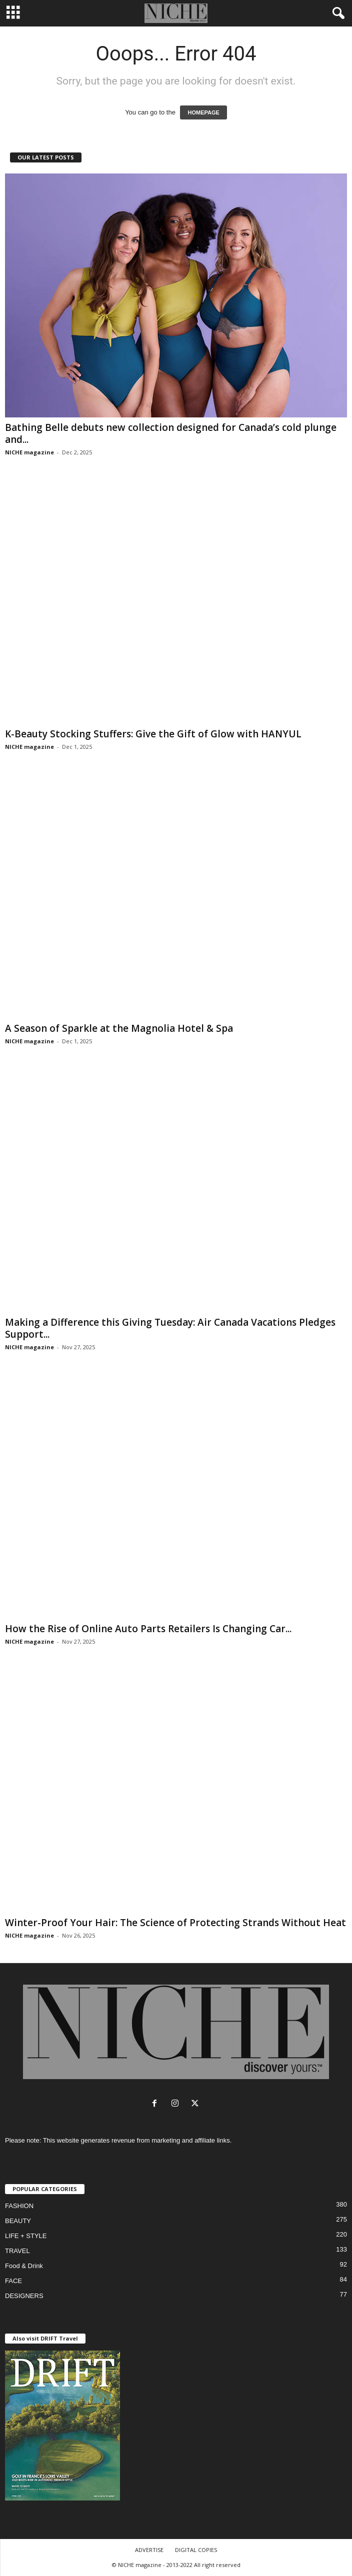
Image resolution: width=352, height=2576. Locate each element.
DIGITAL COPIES (196, 2550)
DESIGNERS (24, 2296)
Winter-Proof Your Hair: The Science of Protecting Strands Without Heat (175, 1922)
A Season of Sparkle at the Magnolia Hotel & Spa (120, 1028)
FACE (13, 2281)
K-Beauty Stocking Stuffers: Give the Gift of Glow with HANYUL (153, 733)
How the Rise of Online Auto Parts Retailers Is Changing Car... (148, 1628)
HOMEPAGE (203, 112)
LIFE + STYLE (25, 2236)
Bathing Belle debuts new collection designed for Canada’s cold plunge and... (170, 433)
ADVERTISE (149, 2550)
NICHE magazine (29, 452)
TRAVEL (17, 2251)
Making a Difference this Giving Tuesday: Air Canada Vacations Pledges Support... (170, 1328)
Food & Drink (24, 2266)
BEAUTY (18, 2221)
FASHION (19, 2206)
